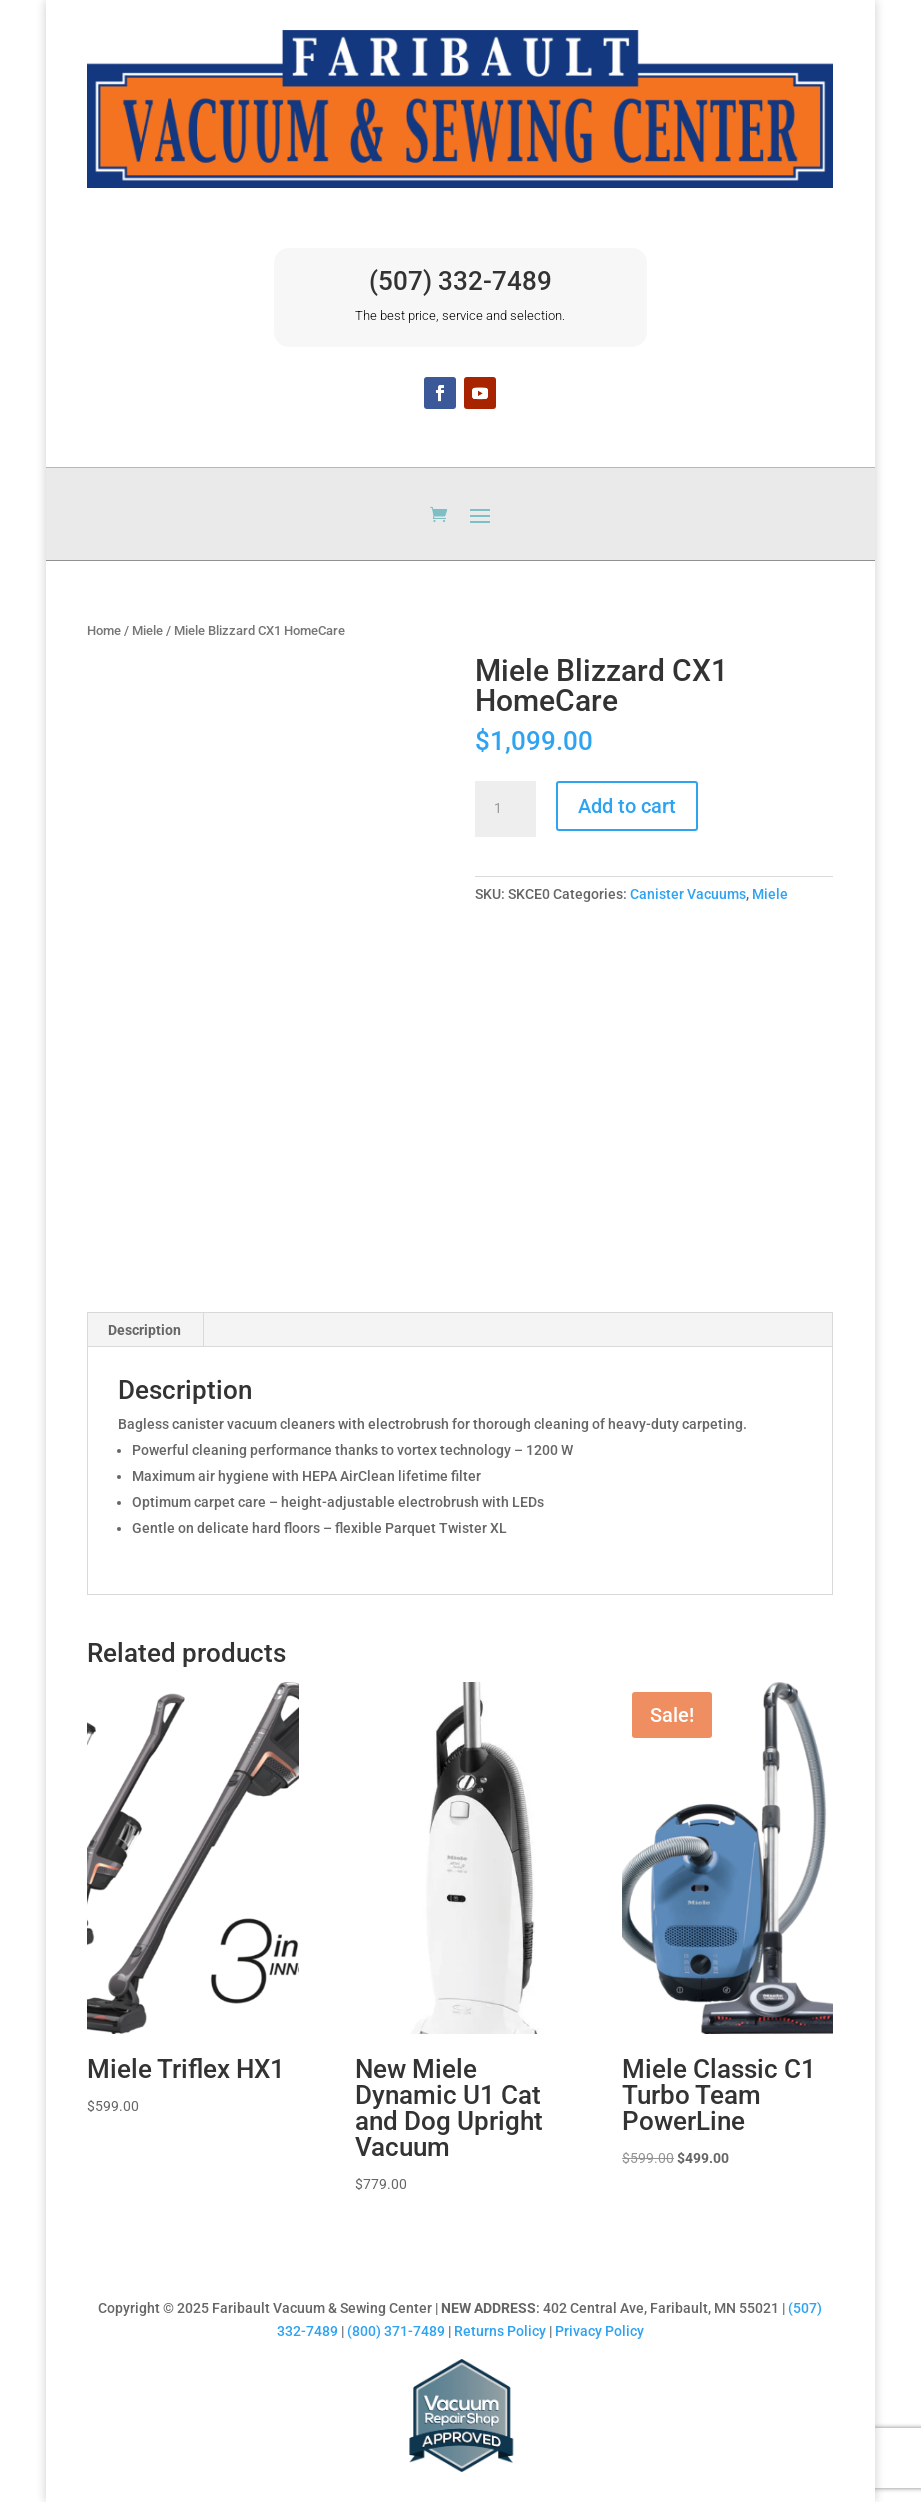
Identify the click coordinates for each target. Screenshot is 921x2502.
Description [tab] (144, 1330)
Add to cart (627, 806)
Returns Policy (500, 2331)
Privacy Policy (599, 2331)
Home (104, 630)
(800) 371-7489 (396, 2331)
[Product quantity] (505, 809)
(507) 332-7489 (460, 281)
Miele (147, 630)
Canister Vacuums (688, 894)
